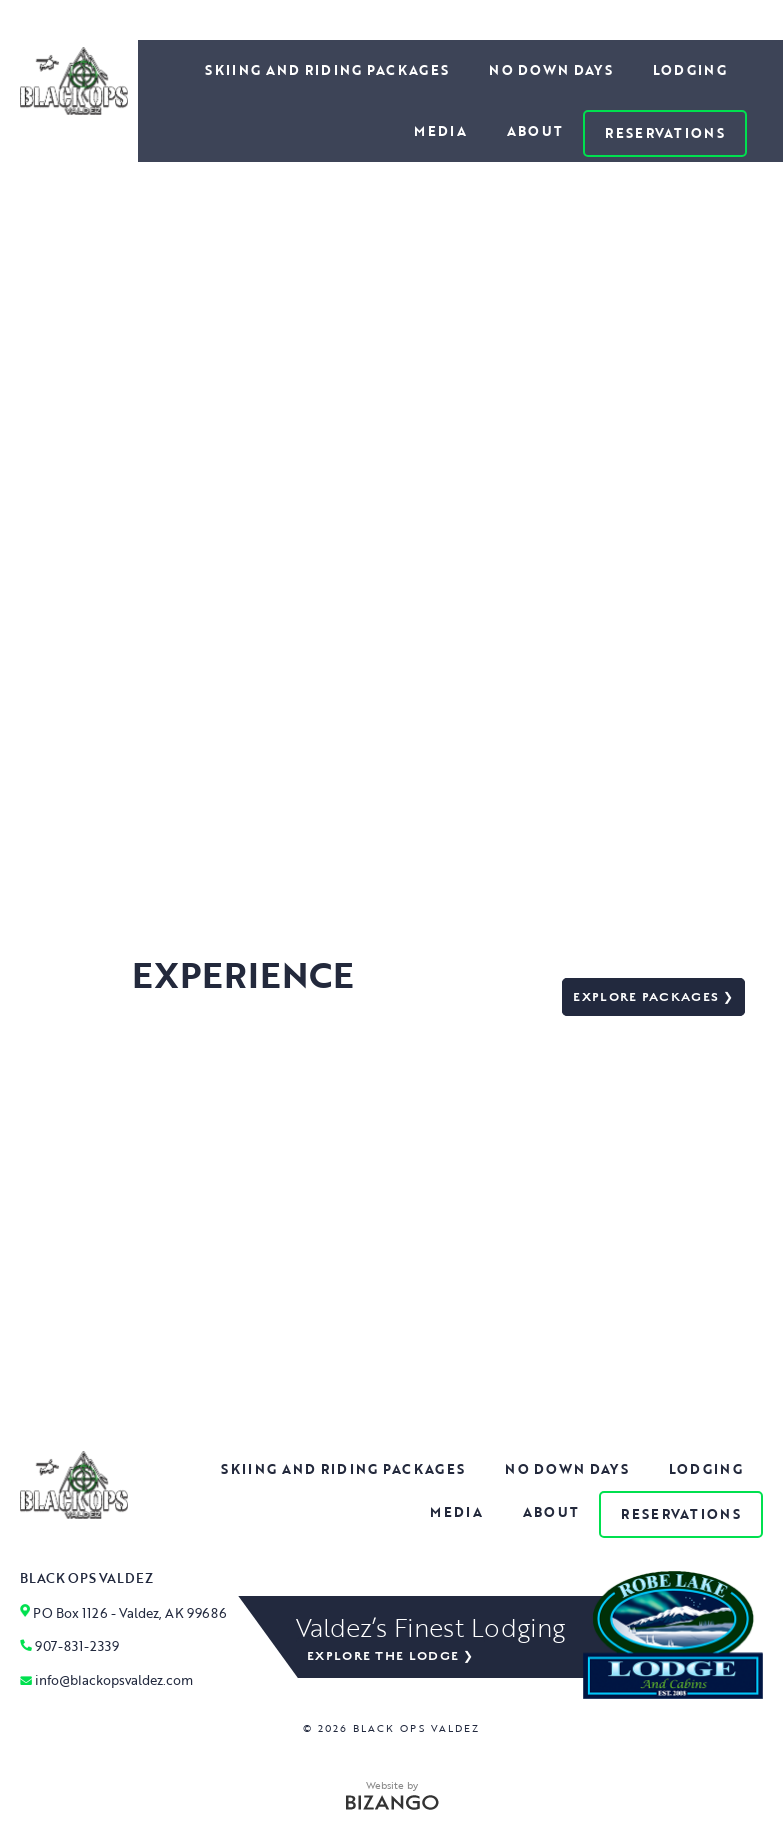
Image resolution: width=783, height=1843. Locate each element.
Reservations (665, 133)
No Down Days (551, 70)
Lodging (690, 70)
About (535, 131)
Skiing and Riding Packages (327, 70)
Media (440, 131)
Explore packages (646, 997)
